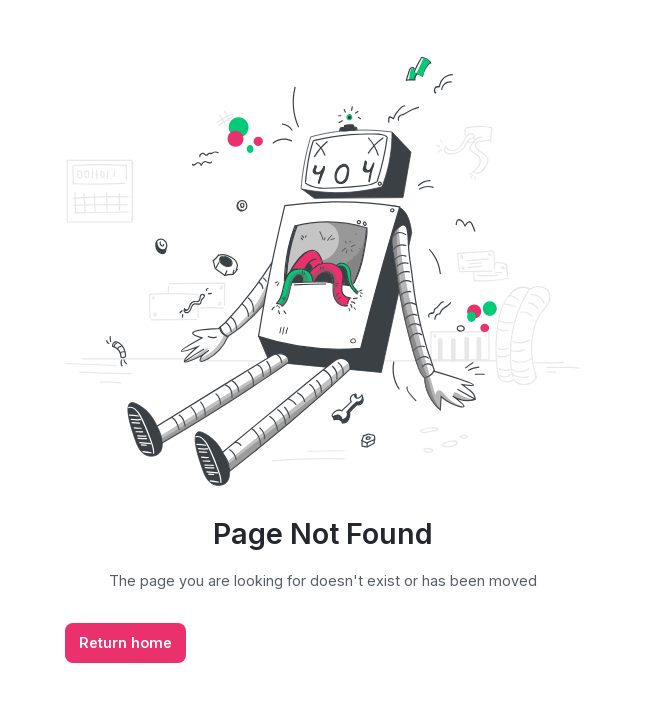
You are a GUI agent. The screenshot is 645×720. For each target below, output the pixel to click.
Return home (125, 642)
